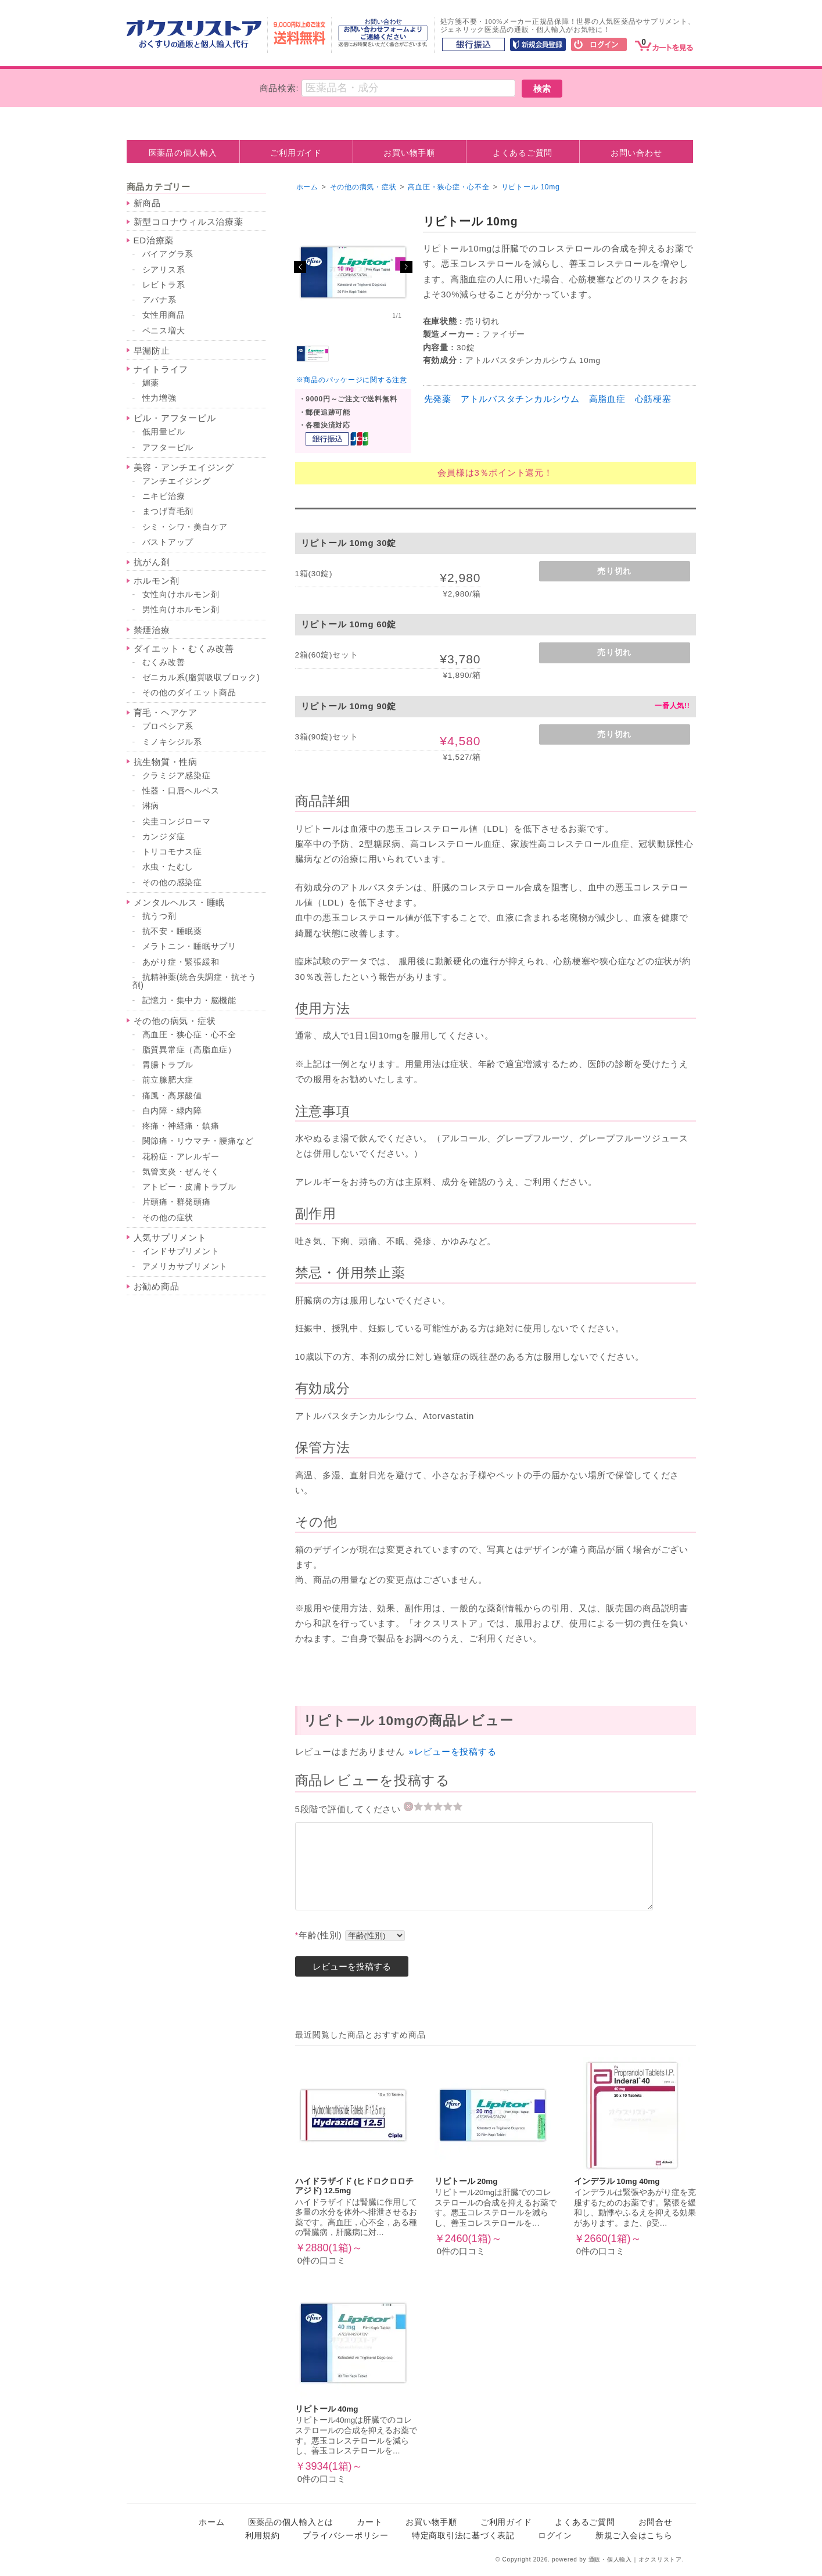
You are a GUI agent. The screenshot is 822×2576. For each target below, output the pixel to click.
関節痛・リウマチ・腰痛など (198, 1141)
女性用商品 (163, 315)
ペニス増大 (163, 330)
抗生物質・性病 (166, 762)
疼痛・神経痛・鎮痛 (181, 1126)
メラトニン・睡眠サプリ (189, 946)
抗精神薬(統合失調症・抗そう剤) (194, 981)
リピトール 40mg (326, 2409)
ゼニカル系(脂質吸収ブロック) (201, 677)
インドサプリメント (181, 1251)
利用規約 (262, 2535)
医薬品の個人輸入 (183, 152)
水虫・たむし (168, 867)
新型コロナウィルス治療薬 (188, 222)
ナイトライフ (161, 369)
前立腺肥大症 (168, 1080)
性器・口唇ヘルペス (181, 790)
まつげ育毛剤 (168, 511)
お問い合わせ (636, 152)
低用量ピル (163, 431)
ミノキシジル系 (172, 742)
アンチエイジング (176, 481)
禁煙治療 (152, 630)
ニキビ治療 (163, 496)
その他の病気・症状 (175, 1021)
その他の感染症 (172, 882)
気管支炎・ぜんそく (181, 1171)
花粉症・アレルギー (181, 1156)
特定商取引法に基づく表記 (463, 2535)
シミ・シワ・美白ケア (185, 527)
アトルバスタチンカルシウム (520, 399)
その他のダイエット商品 (189, 692)
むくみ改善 (163, 662)
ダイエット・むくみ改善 (184, 648)
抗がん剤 (152, 562)
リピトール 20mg (466, 2181)
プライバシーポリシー (346, 2535)
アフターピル (168, 447)
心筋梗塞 (653, 399)
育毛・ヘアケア (166, 712)
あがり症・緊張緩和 (181, 962)
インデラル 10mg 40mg (617, 2181)
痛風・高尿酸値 (172, 1095)
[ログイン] (599, 45)
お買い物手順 (409, 152)
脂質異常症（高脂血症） (189, 1050)
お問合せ (655, 2522)
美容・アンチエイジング (184, 467)
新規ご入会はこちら (634, 2535)
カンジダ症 (163, 836)
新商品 (147, 203)
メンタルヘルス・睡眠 (179, 902)
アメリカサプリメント (185, 1266)
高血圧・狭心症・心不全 (189, 1034)
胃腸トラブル (168, 1065)
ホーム (307, 187)
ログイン (555, 2535)
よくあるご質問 (522, 152)
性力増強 (159, 398)
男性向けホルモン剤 (181, 609)
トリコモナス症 (172, 851)
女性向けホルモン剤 (181, 594)
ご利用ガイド (296, 152)
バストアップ (168, 542)
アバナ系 (159, 300)
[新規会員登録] (538, 45)
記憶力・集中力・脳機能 (189, 1000)
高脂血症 (607, 399)
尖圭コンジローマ (176, 821)
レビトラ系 (163, 285)
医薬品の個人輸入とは (291, 2522)
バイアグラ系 (168, 254)
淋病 (151, 806)
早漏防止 (152, 350)
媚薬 (151, 383)
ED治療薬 (154, 240)
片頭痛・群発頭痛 (176, 1202)
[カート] (664, 43)
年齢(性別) (318, 1935)
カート (369, 2522)
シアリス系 (163, 269)
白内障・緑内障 (172, 1110)
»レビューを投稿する (452, 1751)
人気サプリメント (170, 1237)
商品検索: (279, 88)
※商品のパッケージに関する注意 (351, 380)
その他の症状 (168, 1217)
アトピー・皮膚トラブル (189, 1187)
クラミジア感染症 (176, 775)
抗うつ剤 (159, 916)
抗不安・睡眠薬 (172, 931)
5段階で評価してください (349, 1809)
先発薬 (437, 399)
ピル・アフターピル (175, 418)
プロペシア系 (168, 726)
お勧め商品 (157, 1286)
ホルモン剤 (157, 580)
